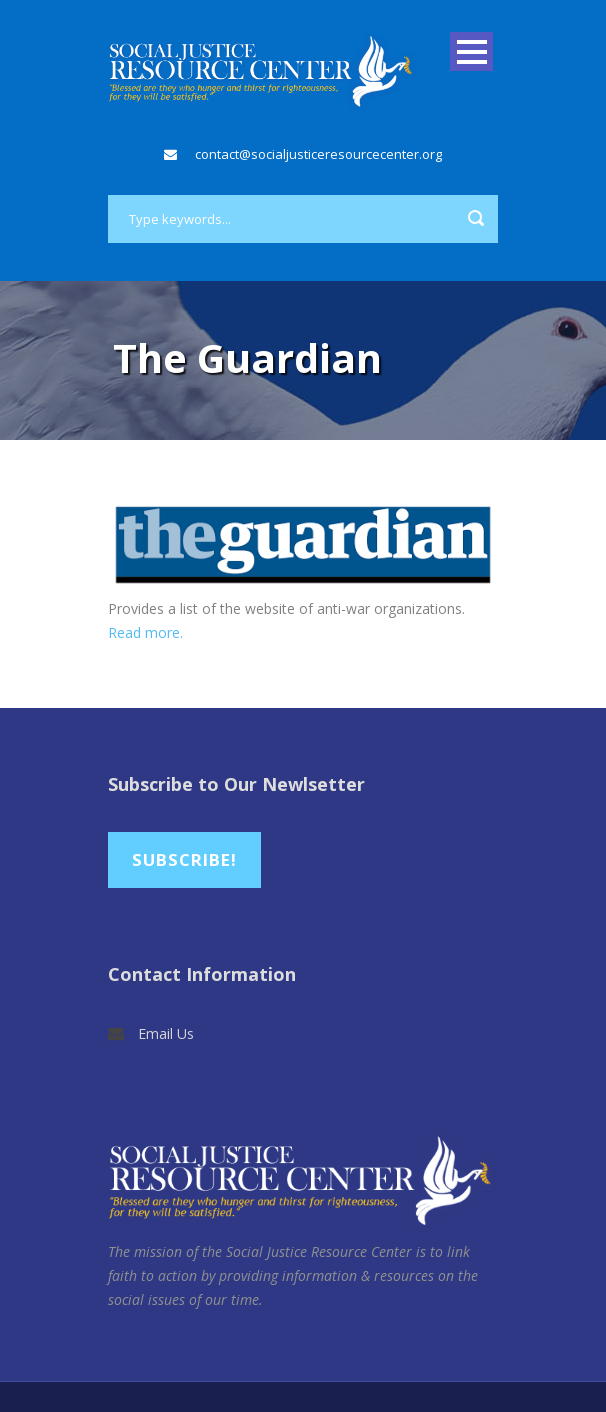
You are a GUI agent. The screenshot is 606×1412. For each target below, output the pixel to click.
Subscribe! (184, 859)
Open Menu (471, 51)
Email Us (166, 1033)
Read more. (145, 632)
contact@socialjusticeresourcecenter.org (318, 154)
